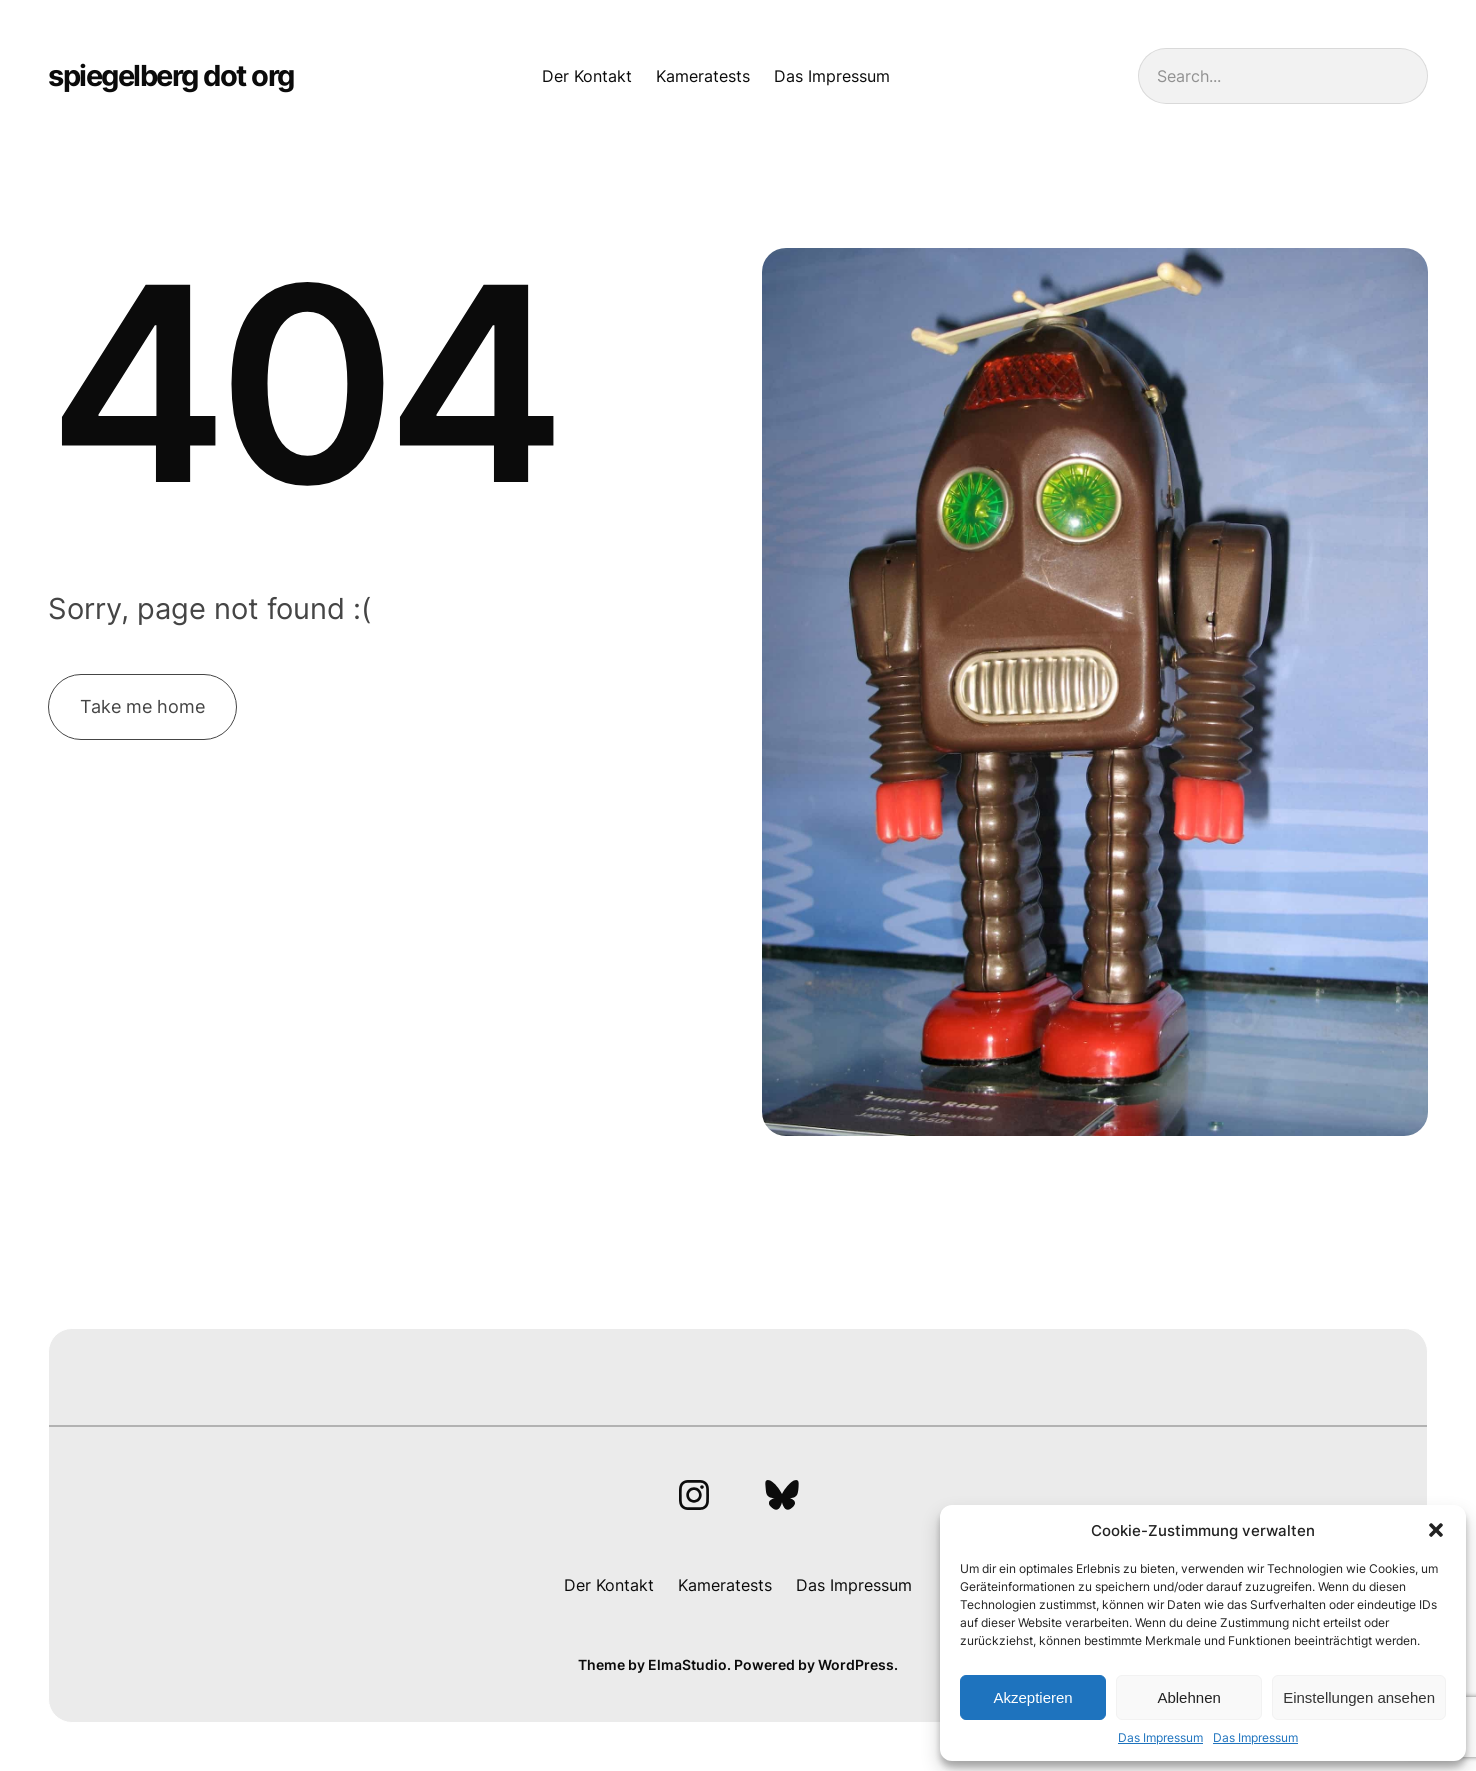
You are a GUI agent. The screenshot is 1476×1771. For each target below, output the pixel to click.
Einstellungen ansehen (1359, 1697)
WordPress (856, 1664)
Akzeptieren (1032, 1697)
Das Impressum (1160, 1737)
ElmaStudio (687, 1664)
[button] (1436, 1530)
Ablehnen (1188, 1697)
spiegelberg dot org (171, 75)
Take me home (142, 706)
